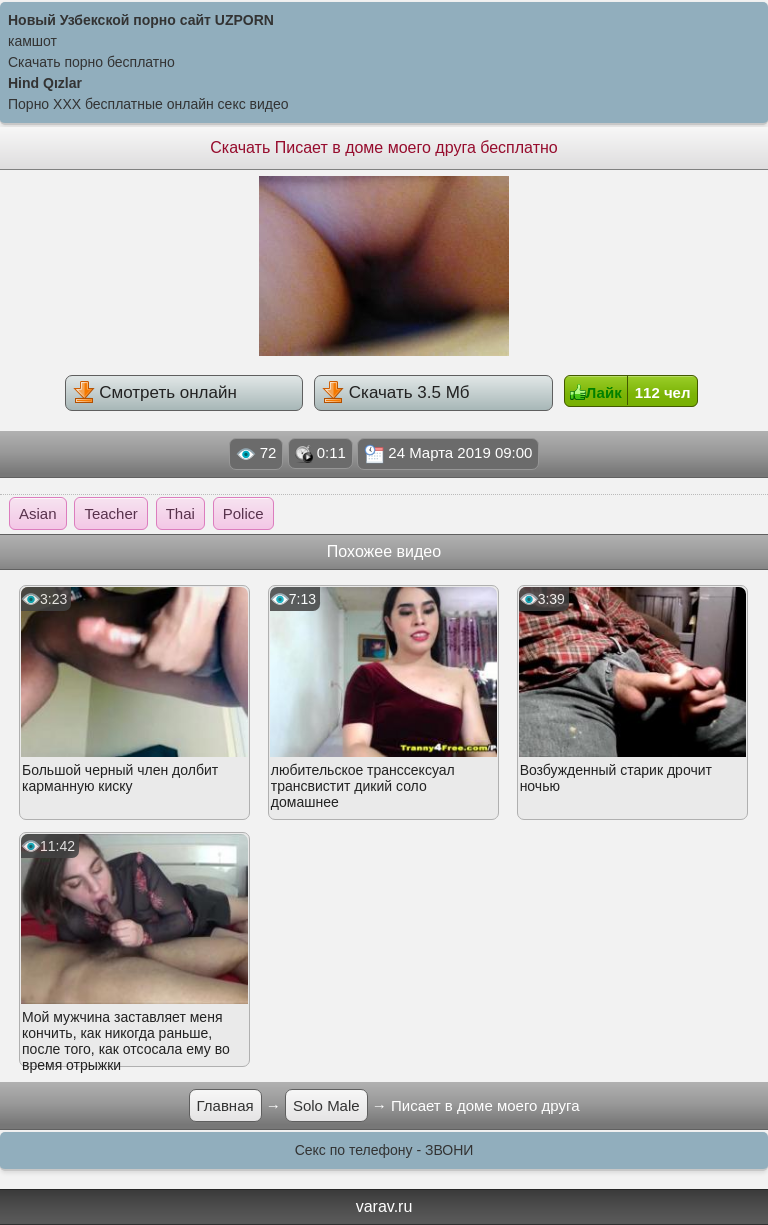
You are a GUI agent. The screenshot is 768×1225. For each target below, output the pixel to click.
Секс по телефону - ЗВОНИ (384, 1150)
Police (243, 513)
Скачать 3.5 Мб (395, 392)
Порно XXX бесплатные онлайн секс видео (148, 104)
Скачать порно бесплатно (91, 62)
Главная (225, 1105)
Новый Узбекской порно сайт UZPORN (141, 20)
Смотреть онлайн (155, 392)
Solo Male (326, 1105)
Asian (38, 513)
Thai (180, 513)
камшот (32, 41)
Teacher (110, 513)
